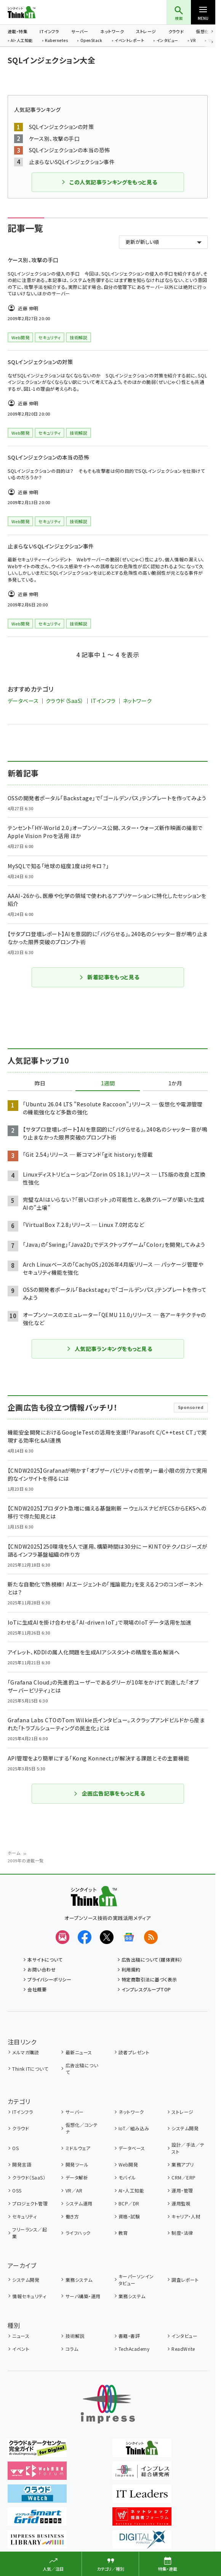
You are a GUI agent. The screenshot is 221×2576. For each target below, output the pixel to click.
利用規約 (131, 1969)
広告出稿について (82, 2068)
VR (193, 41)
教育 (123, 2232)
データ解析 (77, 2177)
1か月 (175, 1083)
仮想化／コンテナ (82, 2128)
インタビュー (167, 41)
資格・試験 (129, 2216)
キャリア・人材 (185, 2216)
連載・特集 (17, 31)
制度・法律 (182, 2232)
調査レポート (185, 2279)
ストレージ (146, 31)
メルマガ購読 (25, 2052)
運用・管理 (182, 2190)
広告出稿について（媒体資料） (152, 1959)
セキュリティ (24, 2216)
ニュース (20, 2336)
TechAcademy (134, 2348)
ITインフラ (49, 31)
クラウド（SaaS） (65, 700)
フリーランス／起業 (29, 2232)
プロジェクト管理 (30, 2203)
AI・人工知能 (21, 41)
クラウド (176, 31)
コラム (72, 2348)
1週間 (108, 1083)
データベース (23, 700)
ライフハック (78, 2232)
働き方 (72, 2216)
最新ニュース (79, 2052)
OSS (16, 2190)
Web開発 (128, 2164)
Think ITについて (30, 2068)
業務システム (79, 2279)
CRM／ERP (183, 2177)
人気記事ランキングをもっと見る (109, 1348)
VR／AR (74, 2190)
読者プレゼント (134, 2052)
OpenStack (91, 41)
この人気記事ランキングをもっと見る (109, 182)
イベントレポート (129, 41)
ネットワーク (112, 31)
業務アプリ (182, 2164)
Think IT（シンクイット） (34, 12)
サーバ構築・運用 (83, 2296)
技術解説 (75, 2336)
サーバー (79, 31)
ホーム (14, 1853)
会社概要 (36, 1989)
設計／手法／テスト (187, 2148)
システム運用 (79, 2203)
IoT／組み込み (134, 2128)
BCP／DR (129, 2203)
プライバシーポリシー (49, 1979)
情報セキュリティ (29, 2296)
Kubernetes (56, 41)
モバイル (127, 2177)
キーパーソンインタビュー (136, 2279)
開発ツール (77, 2164)
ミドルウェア (78, 2148)
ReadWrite (183, 2348)
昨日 (40, 1083)
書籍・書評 (129, 2336)
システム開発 (185, 2128)
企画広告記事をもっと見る (109, 1793)
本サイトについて (44, 1959)
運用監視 (181, 2203)
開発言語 (21, 2164)
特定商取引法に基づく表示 (149, 1979)
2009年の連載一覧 (26, 1860)
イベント (20, 2348)
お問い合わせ (41, 1969)
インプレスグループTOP (146, 1989)
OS (15, 2148)
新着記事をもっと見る (109, 977)
